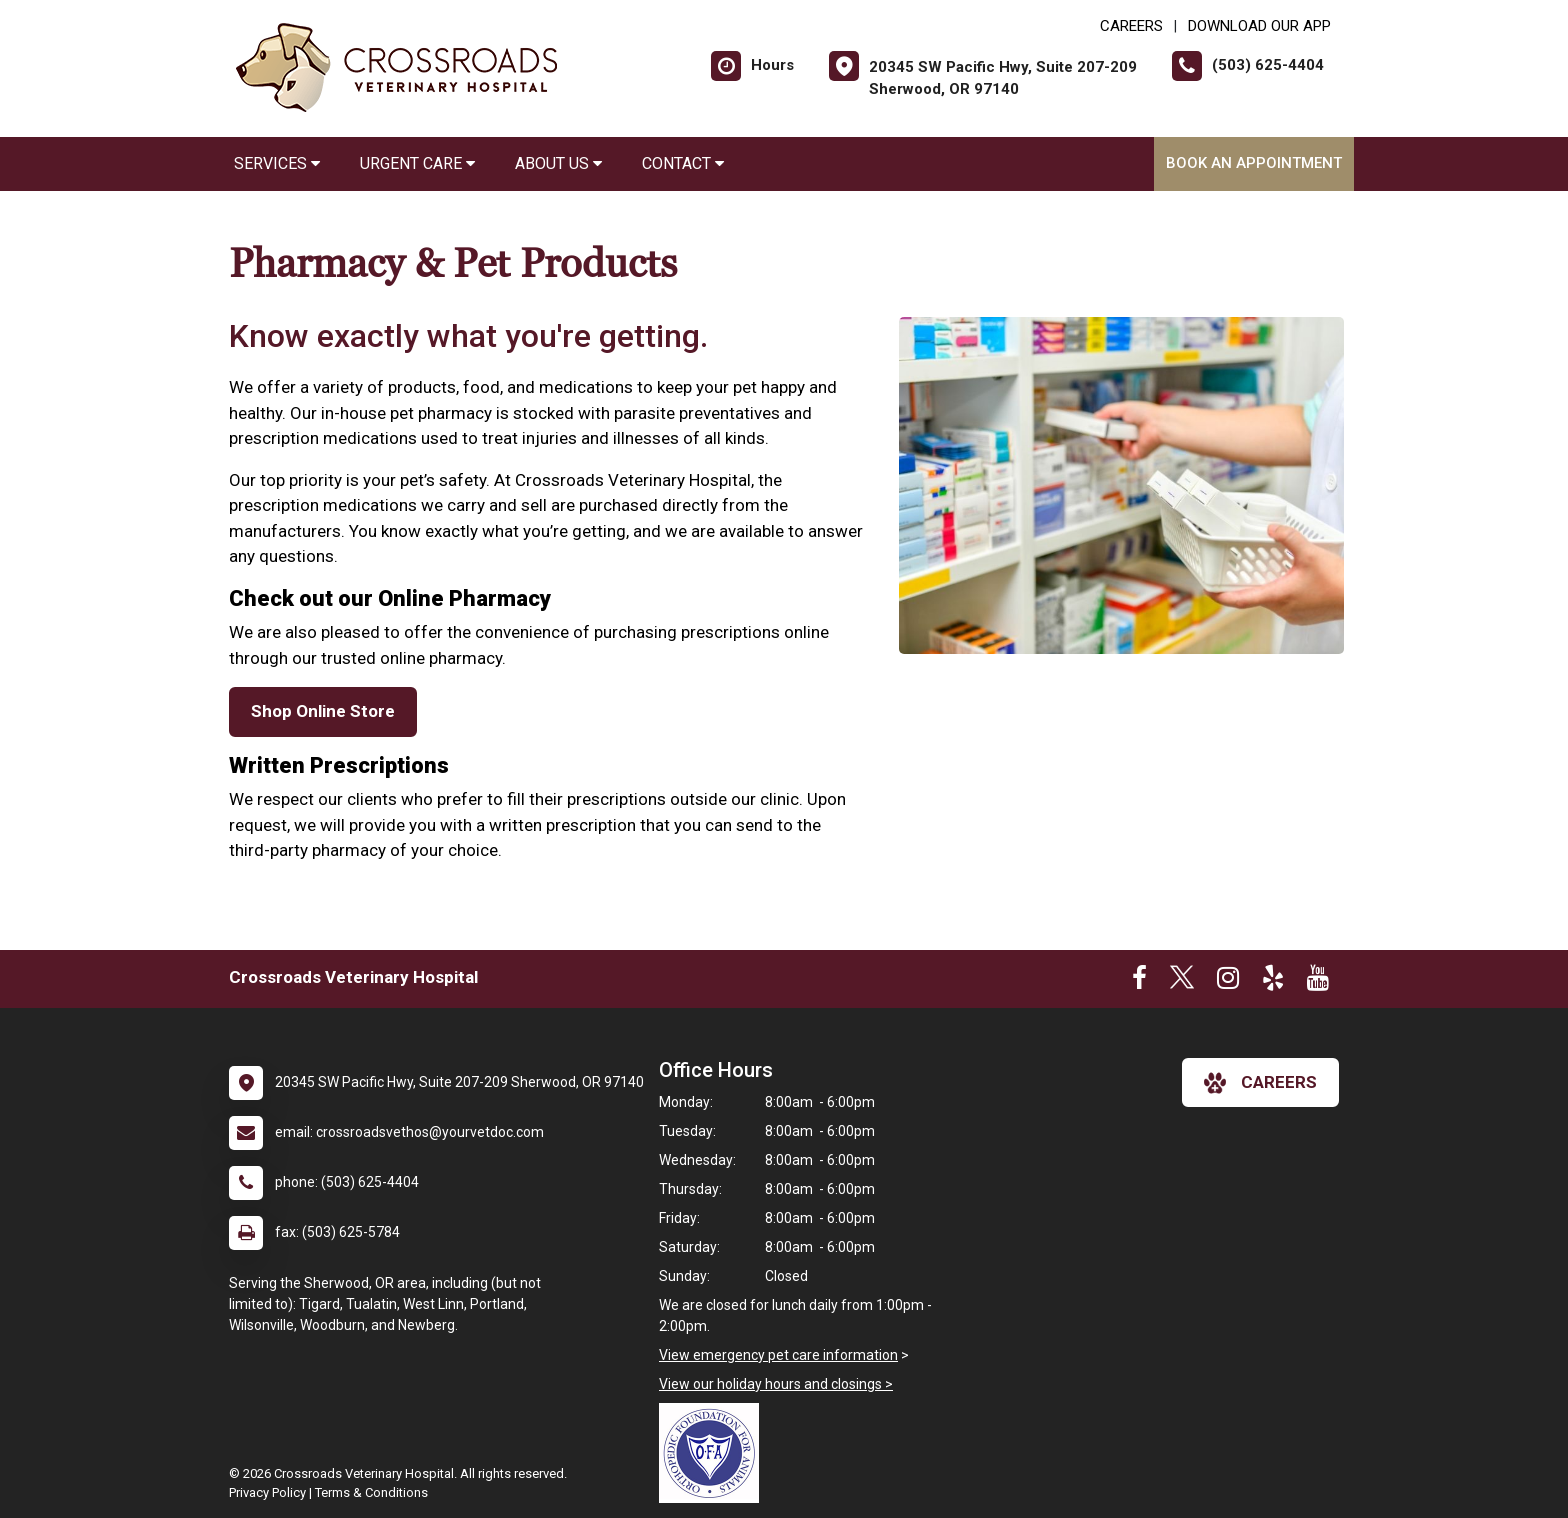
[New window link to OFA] (714, 1453)
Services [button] (277, 163)
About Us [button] (558, 163)
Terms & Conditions (371, 1492)
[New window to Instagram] (1228, 982)
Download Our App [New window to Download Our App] (1259, 26)
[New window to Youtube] (1318, 982)
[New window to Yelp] (1273, 982)
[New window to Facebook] (1139, 982)
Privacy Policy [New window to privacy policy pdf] (267, 1492)
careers (1260, 1083)
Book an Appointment (1254, 163)
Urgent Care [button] (417, 163)
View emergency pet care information (778, 1355)
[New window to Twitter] (1182, 982)
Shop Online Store (323, 711)
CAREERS (1131, 26)
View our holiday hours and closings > (776, 1384)
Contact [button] (683, 163)
